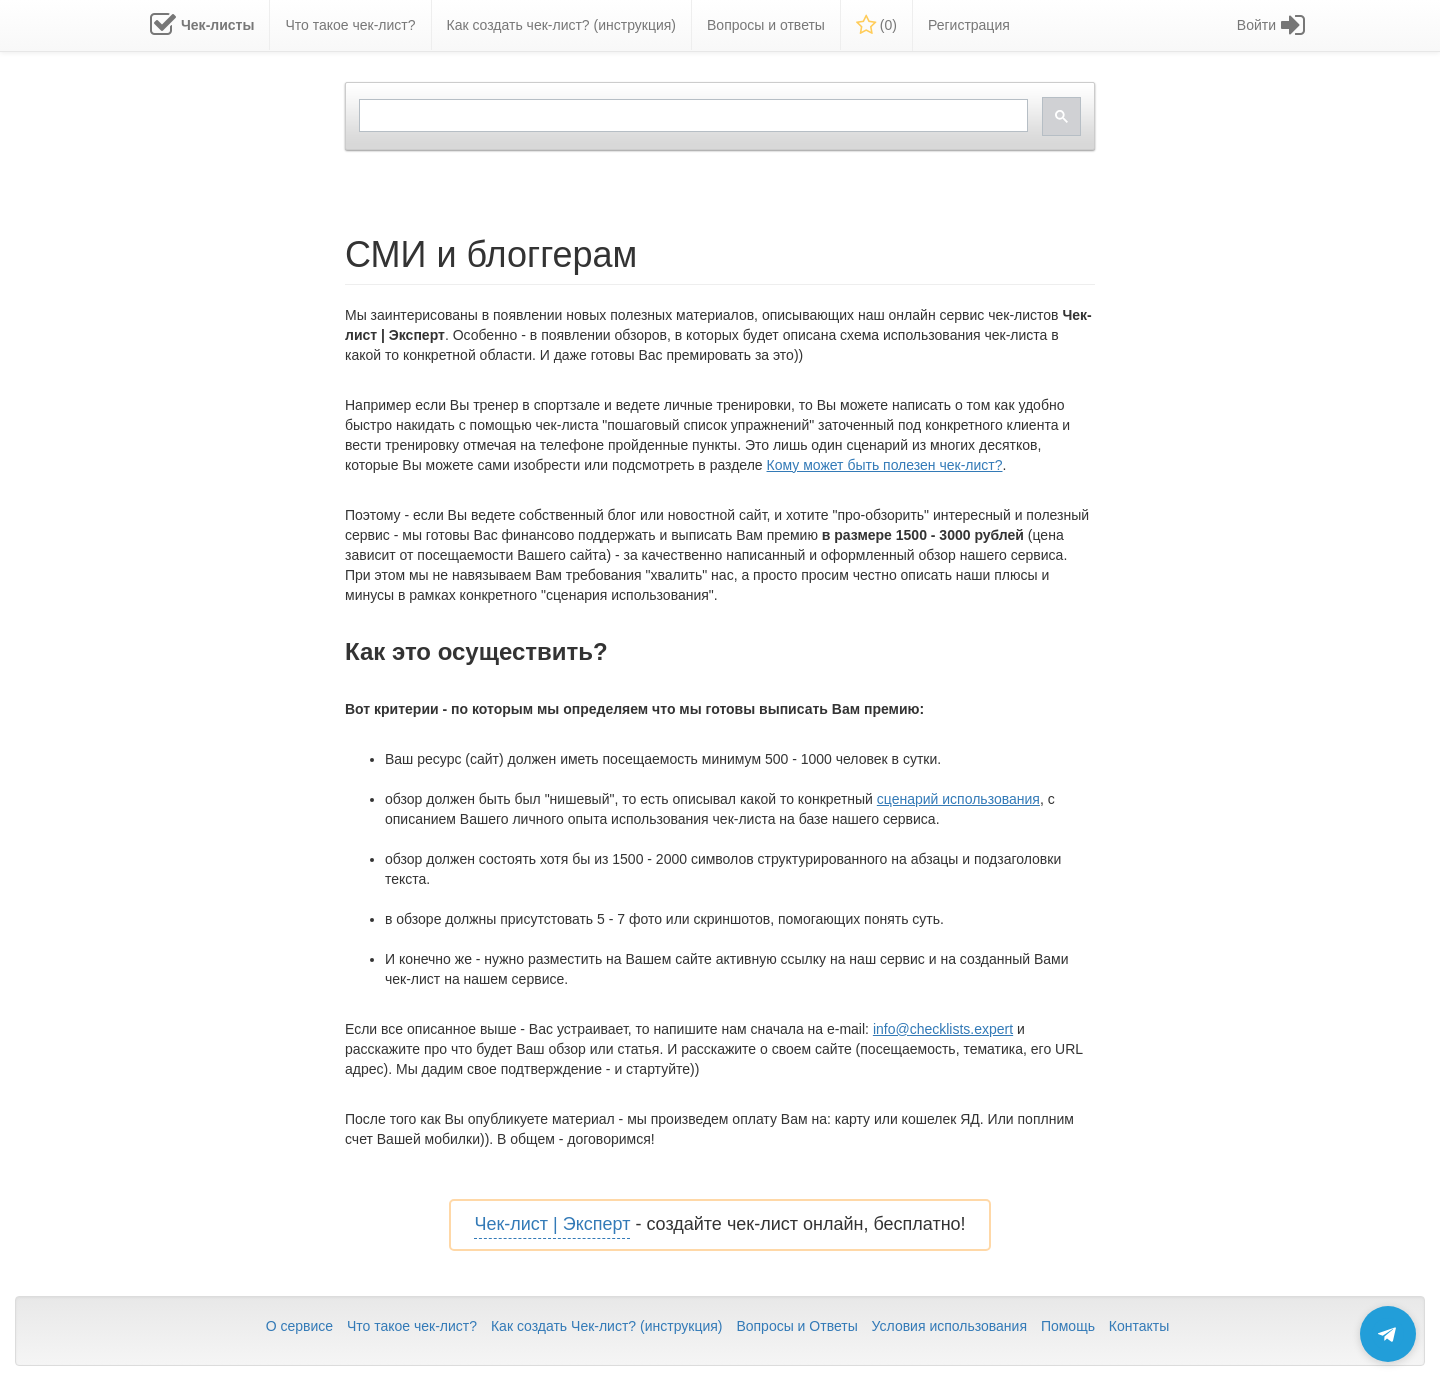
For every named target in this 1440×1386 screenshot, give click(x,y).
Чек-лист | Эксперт (552, 1224)
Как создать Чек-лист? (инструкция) (607, 1326)
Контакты (1139, 1326)
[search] (691, 115)
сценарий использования (958, 799)
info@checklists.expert (943, 1029)
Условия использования (949, 1326)
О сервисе (299, 1326)
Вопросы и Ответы (796, 1326)
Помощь (1068, 1326)
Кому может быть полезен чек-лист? (885, 465)
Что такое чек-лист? (412, 1326)
